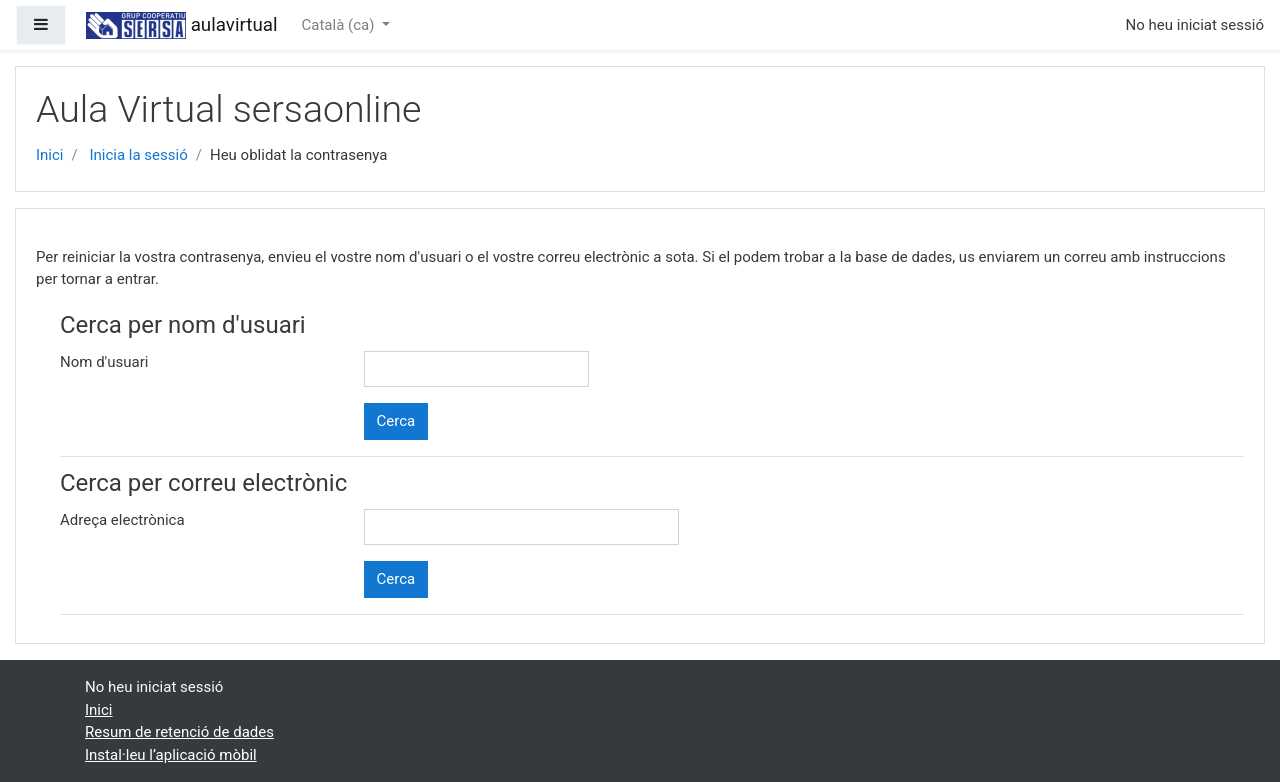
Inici (50, 155)
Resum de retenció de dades (179, 732)
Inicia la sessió (138, 155)
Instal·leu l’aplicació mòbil (171, 755)
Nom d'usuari (104, 362)
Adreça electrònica (122, 520)
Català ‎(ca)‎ (340, 25)
